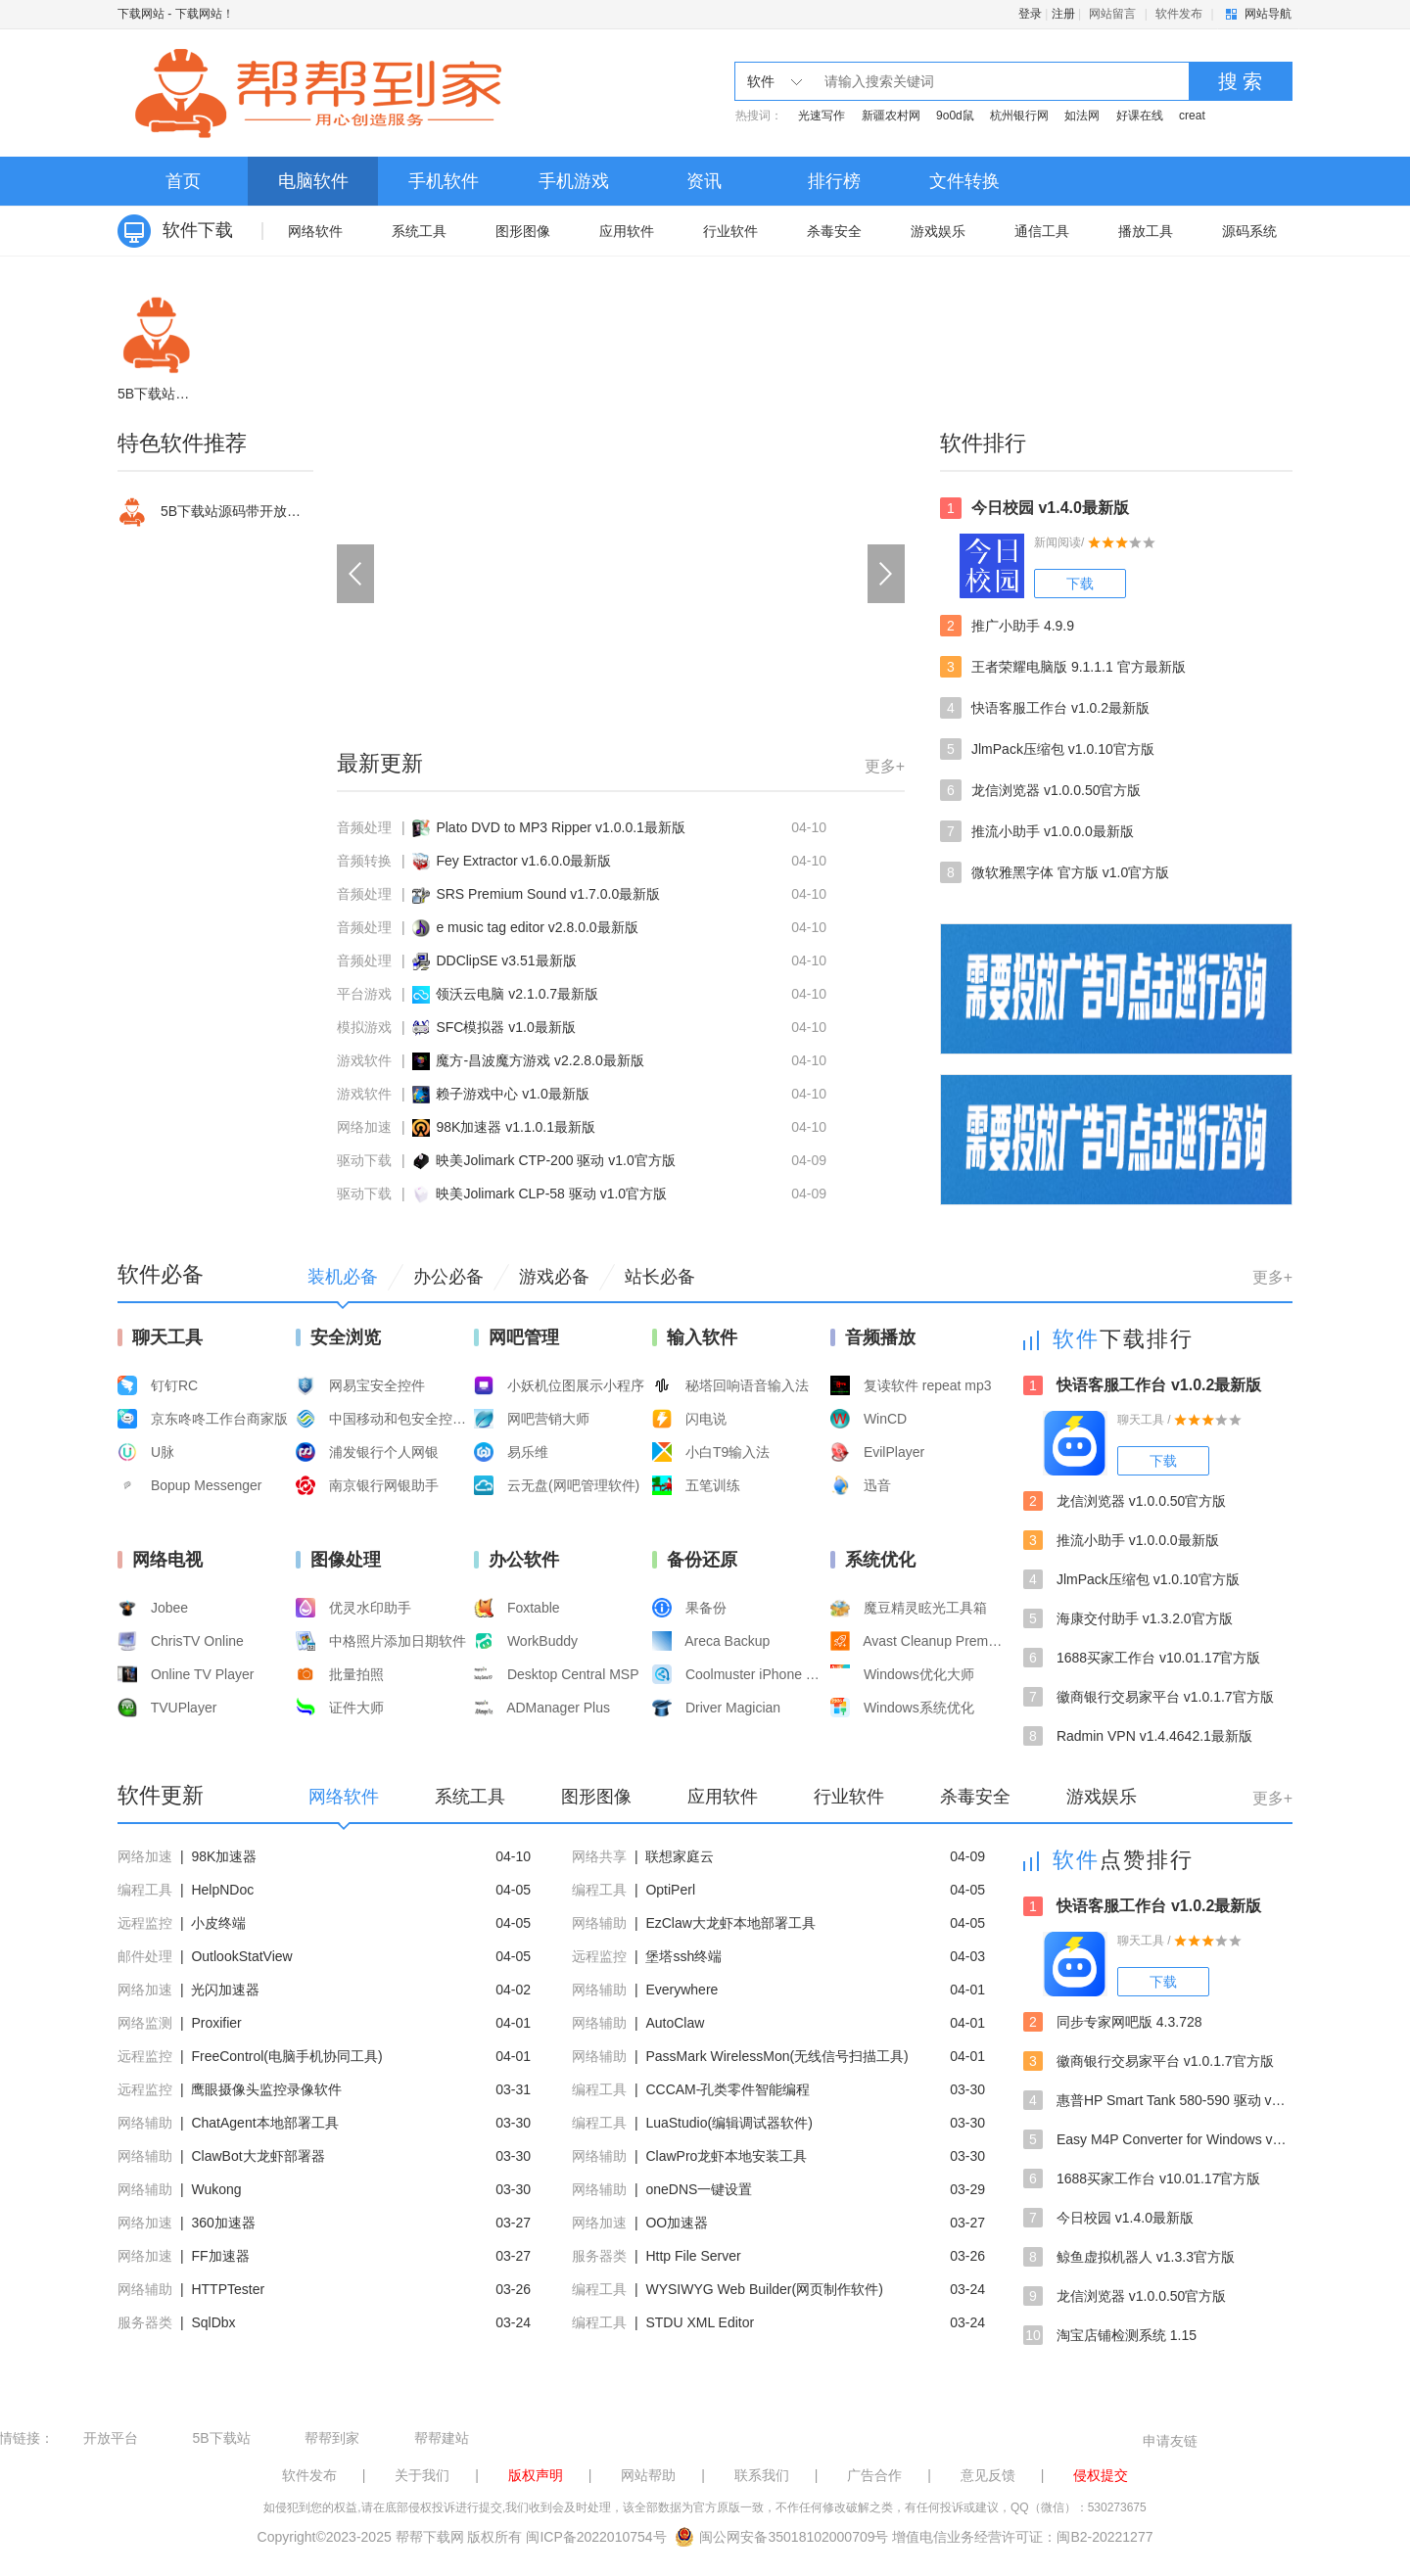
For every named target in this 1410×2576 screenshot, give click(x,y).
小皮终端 (218, 1923)
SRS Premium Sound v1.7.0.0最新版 (548, 894)
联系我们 (761, 2475)
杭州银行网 (1019, 115)
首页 (183, 181)
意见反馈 (988, 2475)
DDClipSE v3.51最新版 (506, 960)
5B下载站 (221, 2438)
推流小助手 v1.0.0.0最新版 (1037, 831)
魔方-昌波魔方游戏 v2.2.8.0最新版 (539, 1060)
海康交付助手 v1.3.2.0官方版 (1128, 1618)
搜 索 (1240, 81)
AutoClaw (674, 2023)
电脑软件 (313, 181)
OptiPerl (670, 1889)
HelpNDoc (222, 1889)
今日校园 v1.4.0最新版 (1034, 508)
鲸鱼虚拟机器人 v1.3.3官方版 (1129, 2257)
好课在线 (1139, 115)
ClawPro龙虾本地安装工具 (726, 2156)
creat (1192, 115)
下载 (1080, 583)
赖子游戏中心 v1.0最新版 (512, 1093)
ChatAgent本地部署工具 (264, 2123)
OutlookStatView (241, 1956)
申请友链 (1170, 2441)
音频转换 (364, 860)
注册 (1063, 14)
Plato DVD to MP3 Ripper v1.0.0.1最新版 (560, 827)
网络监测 (145, 2023)
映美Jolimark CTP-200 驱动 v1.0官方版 (555, 1160)
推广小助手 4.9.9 (1007, 625)
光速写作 (821, 115)
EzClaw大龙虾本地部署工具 (730, 1923)
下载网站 (141, 14)
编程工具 (145, 1889)
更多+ (885, 766)
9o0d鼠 (955, 115)
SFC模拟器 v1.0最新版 (505, 1027)
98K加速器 (224, 1856)
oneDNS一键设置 (698, 2189)
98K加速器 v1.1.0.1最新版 (515, 1127)
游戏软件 (364, 1060)
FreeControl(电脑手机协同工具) (286, 2056)
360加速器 (223, 2222)
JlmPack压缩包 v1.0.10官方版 (1047, 749)
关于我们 (422, 2475)
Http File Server (692, 2256)
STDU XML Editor (699, 2322)
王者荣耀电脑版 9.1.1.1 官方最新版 (1063, 667)
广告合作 (874, 2475)
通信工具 (1041, 231)
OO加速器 (676, 2222)
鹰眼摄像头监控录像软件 (266, 2089)
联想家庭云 (679, 1856)
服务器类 (599, 2256)
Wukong (216, 2189)
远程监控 (145, 1923)
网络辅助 (599, 1923)
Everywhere (681, 1989)
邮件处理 (145, 1956)
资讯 (704, 181)
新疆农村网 (891, 115)
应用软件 (626, 231)
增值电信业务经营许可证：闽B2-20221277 (1022, 2537)
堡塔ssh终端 (683, 1956)
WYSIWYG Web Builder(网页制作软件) (763, 2289)
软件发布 (1178, 14)
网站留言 (1112, 14)
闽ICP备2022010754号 (596, 2537)
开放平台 (110, 2438)
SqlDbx (213, 2322)
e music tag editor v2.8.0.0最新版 (536, 927)
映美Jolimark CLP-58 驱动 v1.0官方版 (551, 1193)
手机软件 (443, 181)
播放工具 (1145, 231)
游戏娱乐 (938, 231)
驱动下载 (364, 1160)
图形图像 (522, 231)
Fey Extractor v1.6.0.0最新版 (523, 860)
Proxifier (216, 2023)
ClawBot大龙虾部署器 (257, 2156)
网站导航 (1268, 14)
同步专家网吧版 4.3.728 (1112, 2022)
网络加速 (364, 1127)
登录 (1030, 14)
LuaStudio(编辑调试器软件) (728, 2123)
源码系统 (1249, 231)
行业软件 (730, 231)
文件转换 (964, 181)
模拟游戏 (364, 1027)
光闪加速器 (225, 1989)
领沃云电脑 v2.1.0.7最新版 (517, 994)
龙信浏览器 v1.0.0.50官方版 (1041, 790)
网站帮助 (648, 2475)
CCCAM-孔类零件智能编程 (727, 2089)
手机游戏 (574, 181)
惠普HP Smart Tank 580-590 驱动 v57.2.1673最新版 (1157, 2100)
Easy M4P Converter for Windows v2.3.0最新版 (1157, 2139)
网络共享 (599, 1856)
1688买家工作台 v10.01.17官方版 (1141, 1657)
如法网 (1082, 115)
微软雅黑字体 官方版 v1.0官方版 (1054, 872)
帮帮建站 (441, 2438)
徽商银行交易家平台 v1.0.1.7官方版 (1148, 1697)
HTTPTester (227, 2289)
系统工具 (419, 231)
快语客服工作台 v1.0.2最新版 (1045, 708)
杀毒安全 (834, 231)
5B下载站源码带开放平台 (215, 512)
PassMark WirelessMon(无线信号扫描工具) (776, 2056)
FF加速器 (220, 2256)
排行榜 (834, 181)
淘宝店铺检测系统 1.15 (1110, 2335)
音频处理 (364, 827)
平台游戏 (364, 994)
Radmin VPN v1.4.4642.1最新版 (1137, 1736)
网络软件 (315, 231)
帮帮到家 (332, 2438)
